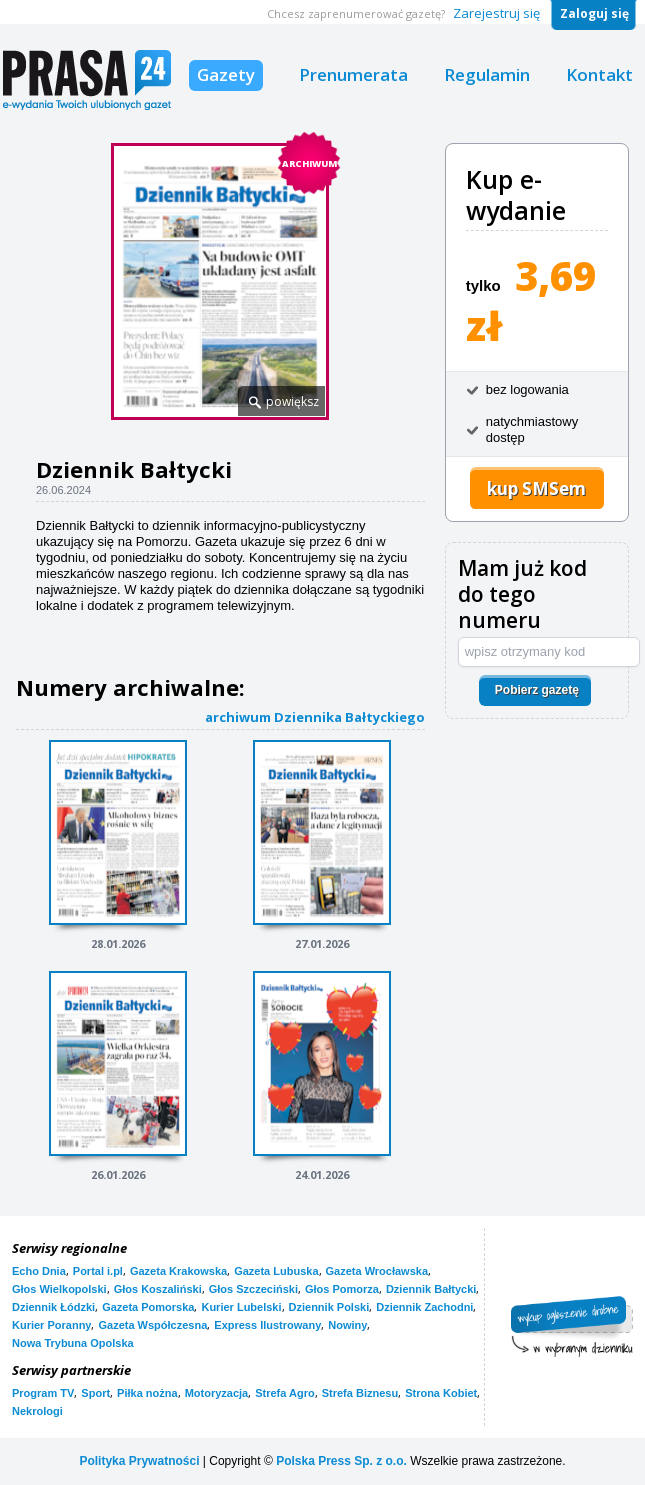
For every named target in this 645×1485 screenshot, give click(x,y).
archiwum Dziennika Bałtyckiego (315, 716)
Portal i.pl (98, 1271)
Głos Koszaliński (158, 1289)
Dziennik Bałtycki (431, 1289)
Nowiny (347, 1325)
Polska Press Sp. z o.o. (341, 1461)
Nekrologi (37, 1411)
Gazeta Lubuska (276, 1271)
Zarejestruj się (496, 13)
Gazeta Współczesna (152, 1325)
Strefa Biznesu (360, 1393)
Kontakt (599, 74)
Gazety (226, 74)
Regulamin (487, 74)
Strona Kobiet (441, 1393)
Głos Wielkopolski (59, 1289)
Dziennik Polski (329, 1307)
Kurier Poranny (51, 1325)
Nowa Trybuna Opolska (73, 1343)
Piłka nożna (147, 1393)
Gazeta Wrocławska (377, 1271)
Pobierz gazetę (537, 690)
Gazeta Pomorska (148, 1307)
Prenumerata (353, 74)
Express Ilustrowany (267, 1325)
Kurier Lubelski (241, 1307)
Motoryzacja (217, 1393)
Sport (95, 1393)
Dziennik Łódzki (53, 1307)
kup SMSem (536, 488)
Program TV (43, 1393)
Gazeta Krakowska (178, 1271)
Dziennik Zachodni (424, 1307)
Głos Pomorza (342, 1289)
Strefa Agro (285, 1393)
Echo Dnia (39, 1271)
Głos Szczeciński (253, 1289)
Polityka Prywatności (139, 1461)
